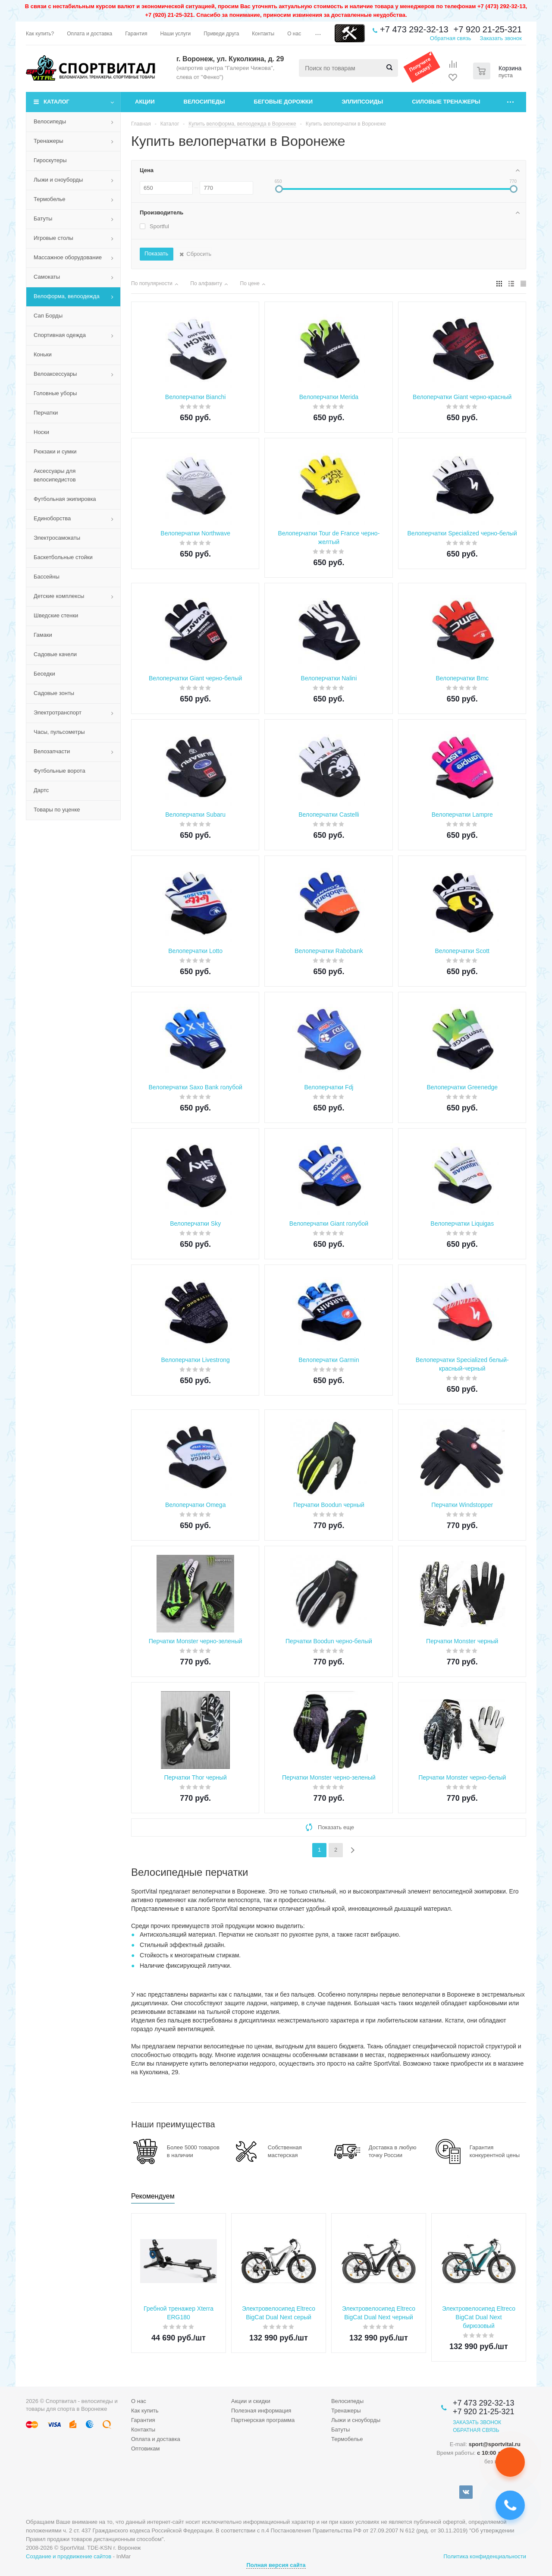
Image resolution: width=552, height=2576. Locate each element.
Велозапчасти (52, 751)
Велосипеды (204, 101)
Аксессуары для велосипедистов (55, 475)
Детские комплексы (59, 596)
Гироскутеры (50, 160)
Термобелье (50, 199)
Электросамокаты (57, 538)
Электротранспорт (58, 712)
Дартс (41, 790)
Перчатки (46, 412)
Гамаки (43, 635)
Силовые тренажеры (446, 101)
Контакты (143, 2429)
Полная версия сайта (275, 2565)
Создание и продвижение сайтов (68, 2556)
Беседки (44, 673)
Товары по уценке (57, 809)
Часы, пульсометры (59, 732)
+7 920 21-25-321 (488, 29)
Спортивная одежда (60, 335)
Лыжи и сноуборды (58, 179)
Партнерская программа (263, 2420)
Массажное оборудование (68, 257)
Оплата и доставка (155, 2439)
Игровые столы (53, 238)
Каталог (56, 101)
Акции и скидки (250, 2401)
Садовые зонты (54, 693)
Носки (41, 432)
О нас (138, 2401)
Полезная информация (261, 2410)
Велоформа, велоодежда (67, 296)
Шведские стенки (56, 615)
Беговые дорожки (283, 101)
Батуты (43, 218)
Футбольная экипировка (65, 499)
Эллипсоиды (362, 101)
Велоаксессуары (55, 374)
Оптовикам (145, 2448)
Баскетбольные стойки (63, 557)
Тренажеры (48, 141)
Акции (145, 101)
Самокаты (47, 277)
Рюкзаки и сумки (55, 451)
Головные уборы (55, 393)
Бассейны (47, 576)
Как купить (144, 2410)
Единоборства (52, 518)
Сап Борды (48, 315)
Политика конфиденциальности (484, 2556)
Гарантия (143, 2420)
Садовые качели (55, 654)
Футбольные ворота (59, 770)
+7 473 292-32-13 (414, 29)
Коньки (43, 354)
